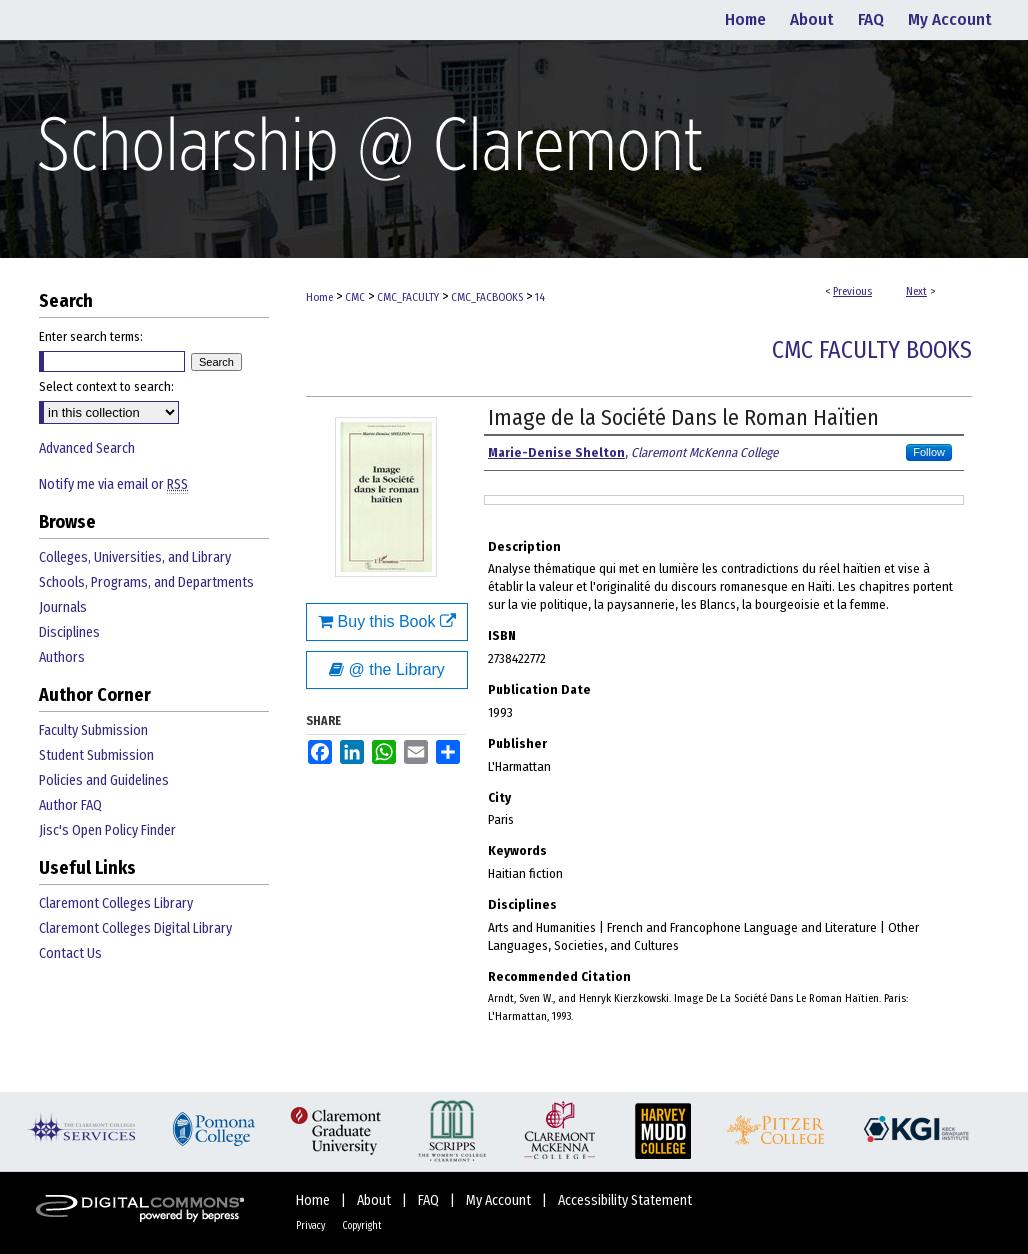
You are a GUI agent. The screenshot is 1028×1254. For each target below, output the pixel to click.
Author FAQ (70, 805)
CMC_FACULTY (408, 297)
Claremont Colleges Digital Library (135, 928)
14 (540, 297)
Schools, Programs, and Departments (146, 582)
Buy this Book (387, 621)
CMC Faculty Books (872, 350)
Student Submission (96, 755)
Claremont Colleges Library (116, 903)
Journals (63, 607)
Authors (62, 657)
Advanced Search (87, 448)
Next (916, 291)
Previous (852, 291)
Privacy (311, 1226)
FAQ (430, 1200)
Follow (929, 452)
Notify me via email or (113, 484)
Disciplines (69, 632)
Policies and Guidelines (104, 780)
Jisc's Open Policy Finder (107, 830)
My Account (500, 1200)
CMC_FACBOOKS (487, 297)
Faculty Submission (93, 730)
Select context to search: (106, 386)
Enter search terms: (91, 336)
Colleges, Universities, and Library (135, 557)
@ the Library (387, 669)
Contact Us (70, 953)
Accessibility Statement (625, 1200)
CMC (355, 297)
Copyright (362, 1226)
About (375, 1200)
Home (319, 297)
